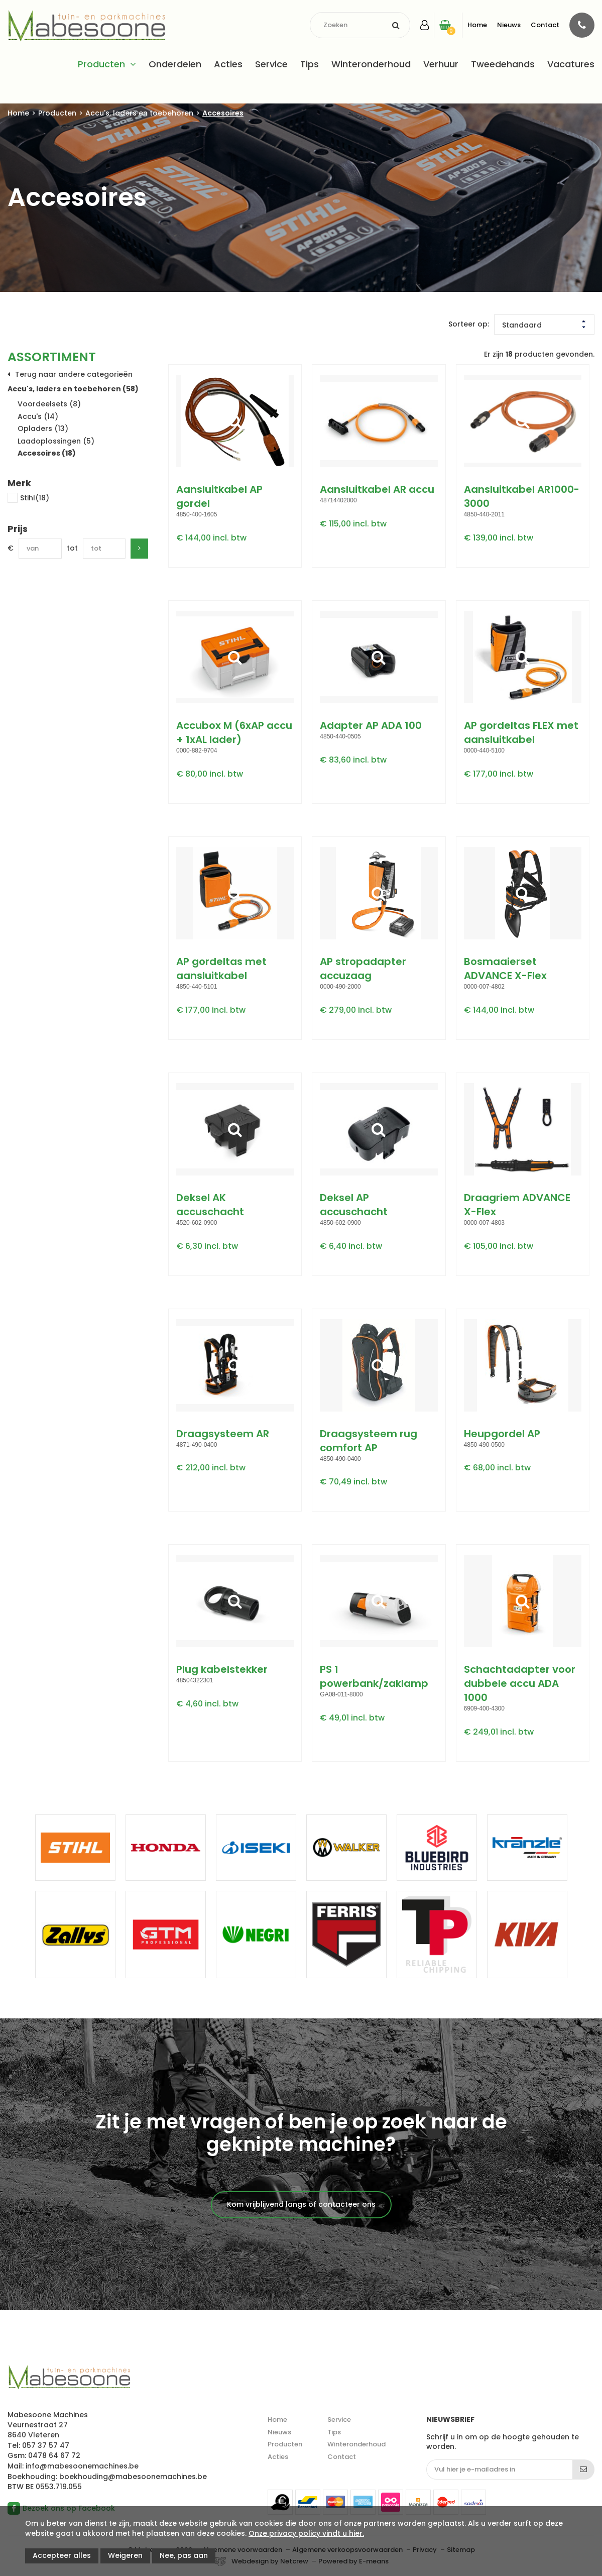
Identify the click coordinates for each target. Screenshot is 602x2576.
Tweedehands (503, 64)
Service (271, 64)
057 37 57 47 (45, 2445)
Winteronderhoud (371, 64)
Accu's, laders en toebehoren (139, 113)
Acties (228, 64)
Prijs (18, 528)
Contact (545, 25)
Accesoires (223, 113)
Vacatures (570, 64)
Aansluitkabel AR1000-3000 (521, 496)
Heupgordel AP (502, 1434)
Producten (101, 64)
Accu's (38, 416)
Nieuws (509, 25)
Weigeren (125, 2555)
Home (477, 25)
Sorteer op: (468, 324)
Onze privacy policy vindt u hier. (306, 2533)
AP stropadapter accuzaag (363, 968)
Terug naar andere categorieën (74, 374)
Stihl (28, 498)
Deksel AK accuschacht (210, 1205)
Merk (19, 483)
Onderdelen (175, 64)
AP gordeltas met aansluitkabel (221, 968)
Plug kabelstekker (222, 1669)
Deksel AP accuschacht (354, 1205)
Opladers (43, 428)
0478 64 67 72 (54, 2455)
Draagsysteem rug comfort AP (368, 1441)
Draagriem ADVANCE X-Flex (517, 1205)
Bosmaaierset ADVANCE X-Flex (505, 968)
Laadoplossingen (56, 441)
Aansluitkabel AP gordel (219, 496)
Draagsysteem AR (222, 1434)
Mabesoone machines (69, 2377)
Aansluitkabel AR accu (377, 489)
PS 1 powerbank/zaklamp (374, 1676)
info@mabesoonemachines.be (82, 2466)
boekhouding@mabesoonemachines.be (133, 2477)
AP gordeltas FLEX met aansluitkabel (521, 732)
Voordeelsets (49, 404)
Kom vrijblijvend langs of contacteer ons (301, 2204)
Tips (309, 64)
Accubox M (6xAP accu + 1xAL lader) (234, 732)
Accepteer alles (62, 2555)
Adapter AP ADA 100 (371, 725)
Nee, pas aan (184, 2555)
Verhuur (440, 64)
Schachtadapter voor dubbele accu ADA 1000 (519, 1683)
